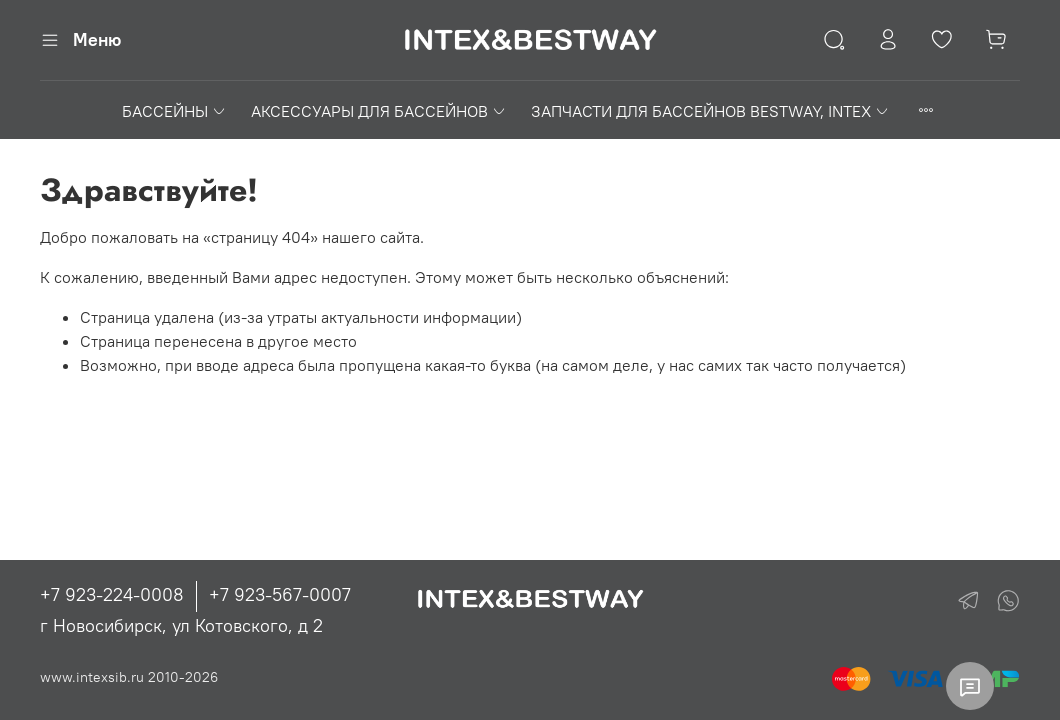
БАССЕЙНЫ (174, 111)
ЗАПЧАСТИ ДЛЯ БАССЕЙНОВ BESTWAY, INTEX (710, 111)
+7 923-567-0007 (280, 594)
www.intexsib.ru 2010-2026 (129, 677)
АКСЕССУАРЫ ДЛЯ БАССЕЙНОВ (379, 111)
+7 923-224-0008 (112, 594)
